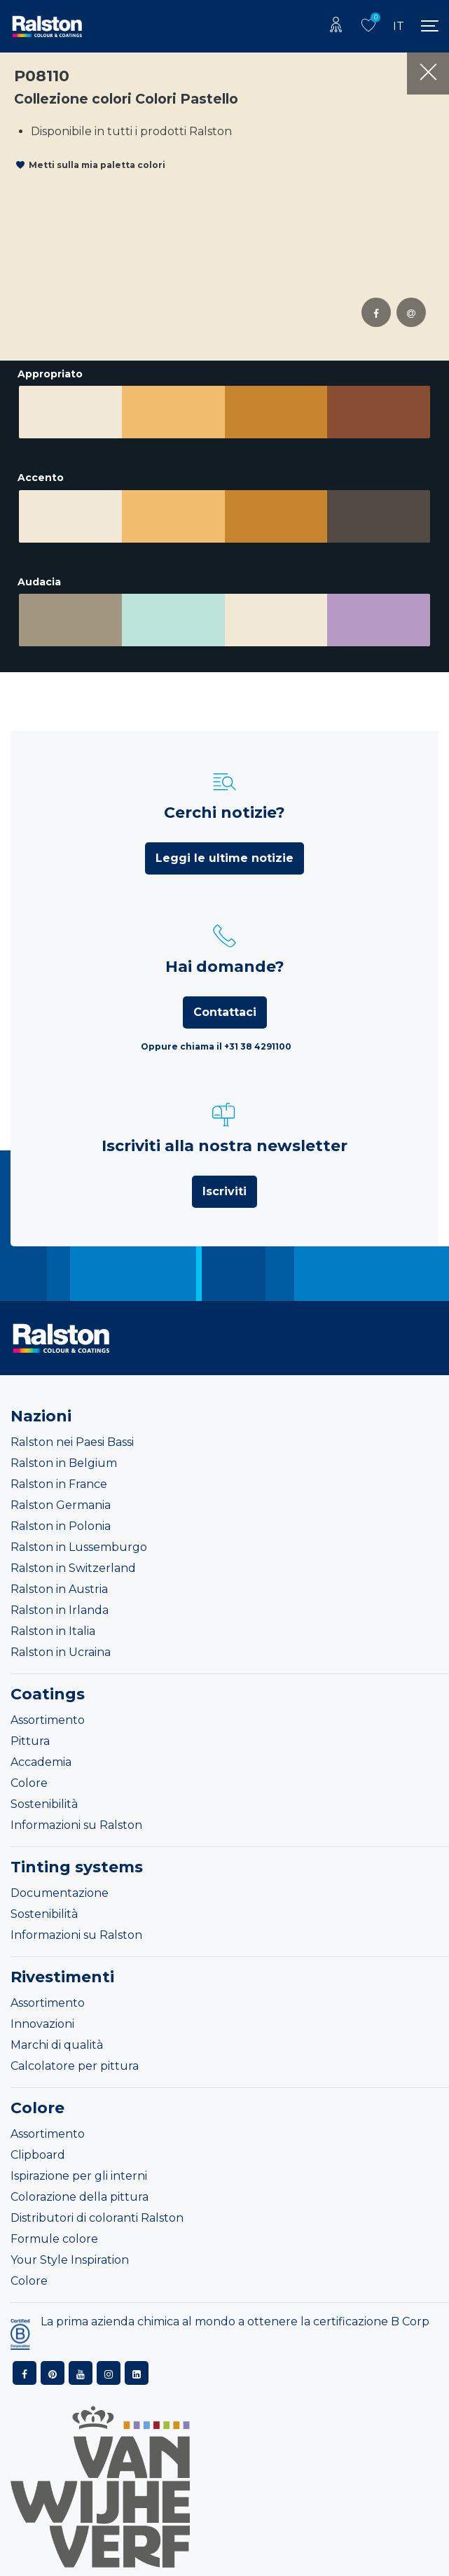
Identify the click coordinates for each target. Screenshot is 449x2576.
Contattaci (224, 1012)
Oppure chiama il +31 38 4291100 (216, 1046)
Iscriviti (224, 1191)
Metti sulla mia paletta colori (97, 165)
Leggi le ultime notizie (224, 858)
